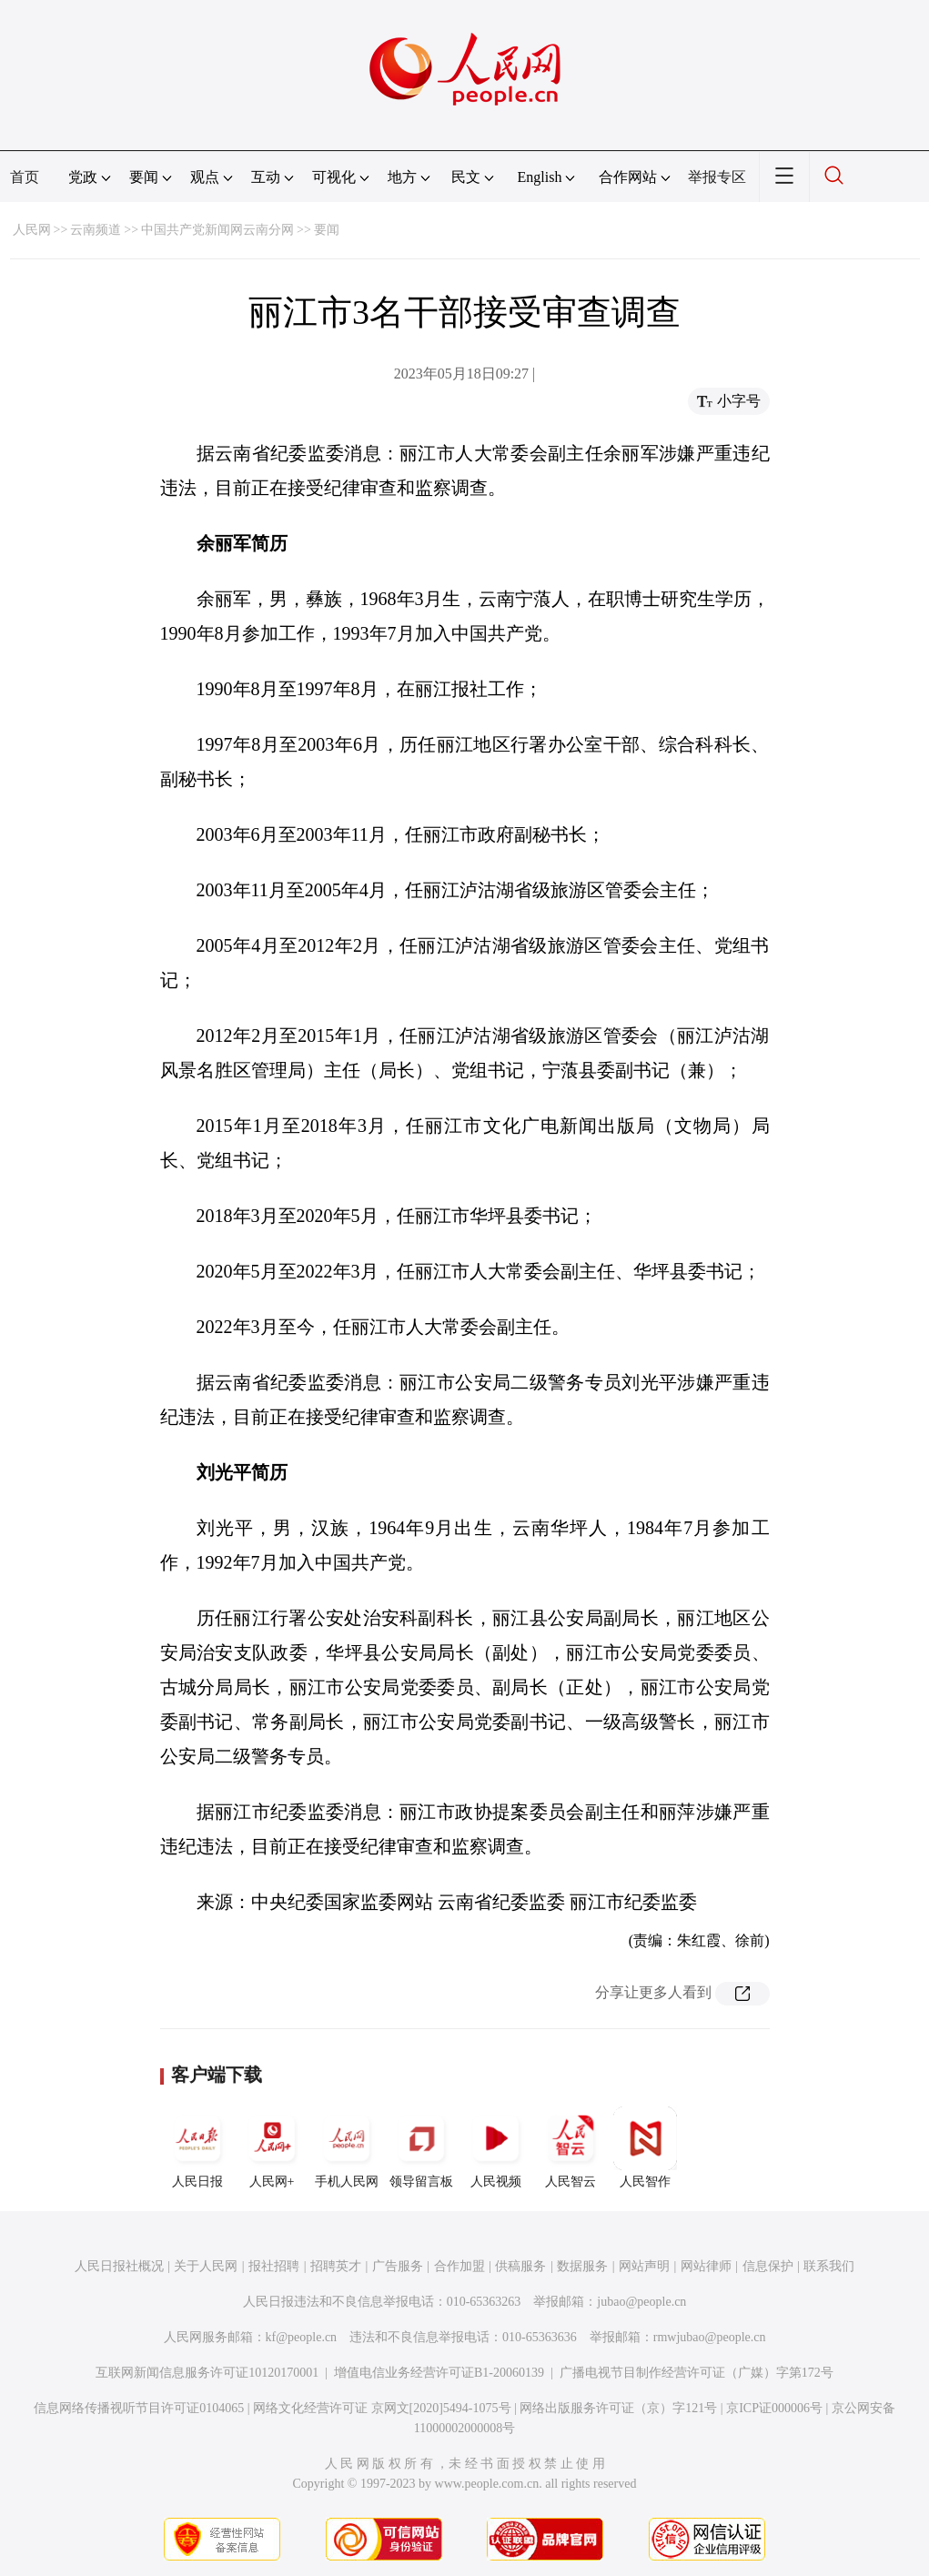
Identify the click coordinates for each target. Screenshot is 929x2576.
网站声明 (644, 2266)
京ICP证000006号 (774, 2408)
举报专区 (717, 177)
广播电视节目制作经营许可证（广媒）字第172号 (696, 2372)
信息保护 (767, 2266)
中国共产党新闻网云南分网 (217, 230)
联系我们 (828, 2266)
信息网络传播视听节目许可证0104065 (139, 2408)
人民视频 (496, 2147)
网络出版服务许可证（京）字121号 (618, 2408)
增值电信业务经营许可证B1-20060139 (439, 2372)
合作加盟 (459, 2266)
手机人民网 (347, 2147)
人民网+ (272, 2147)
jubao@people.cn (641, 2301)
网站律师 (706, 2266)
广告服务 (397, 2266)
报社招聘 (273, 2266)
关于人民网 (205, 2266)
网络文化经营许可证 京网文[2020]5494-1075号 (382, 2408)
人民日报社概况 (119, 2266)
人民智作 (645, 2147)
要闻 (326, 230)
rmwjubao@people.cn (709, 2337)
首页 (24, 177)
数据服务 (582, 2266)
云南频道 (95, 230)
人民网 (32, 230)
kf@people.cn (302, 2337)
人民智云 (570, 2147)
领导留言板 (421, 2147)
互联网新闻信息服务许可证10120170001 (207, 2372)
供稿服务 (520, 2266)
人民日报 (197, 2147)
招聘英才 (335, 2266)
